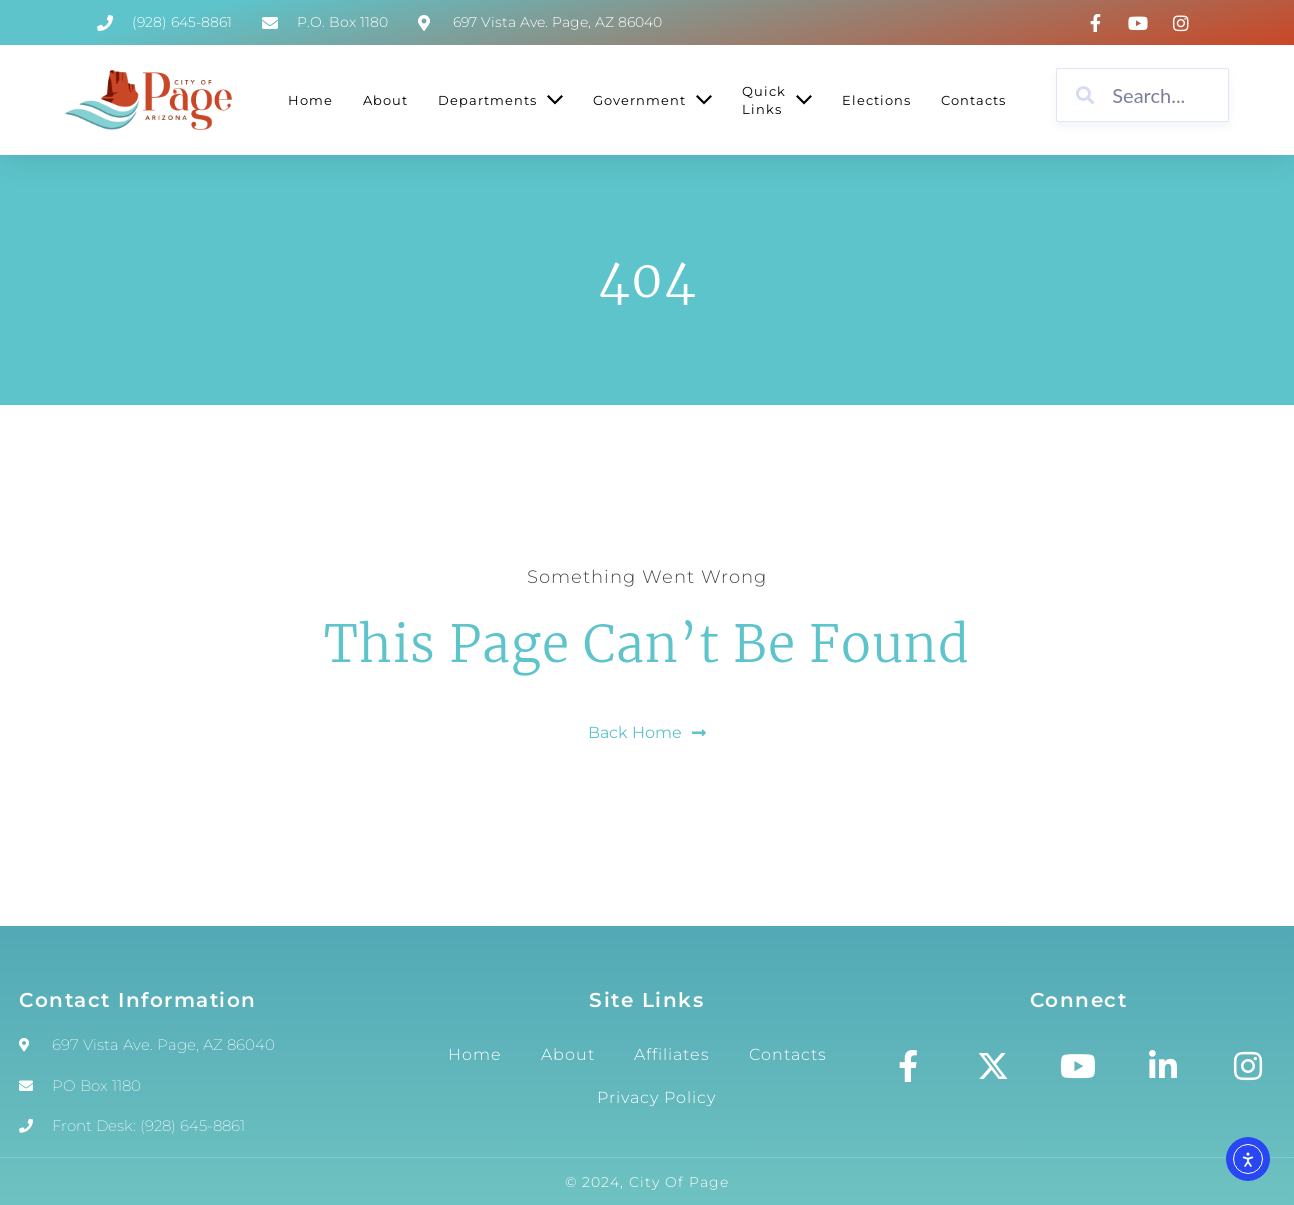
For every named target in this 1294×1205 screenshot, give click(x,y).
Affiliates (672, 1054)
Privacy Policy (656, 1097)
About (568, 1054)
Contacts (788, 1054)
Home (475, 1054)
